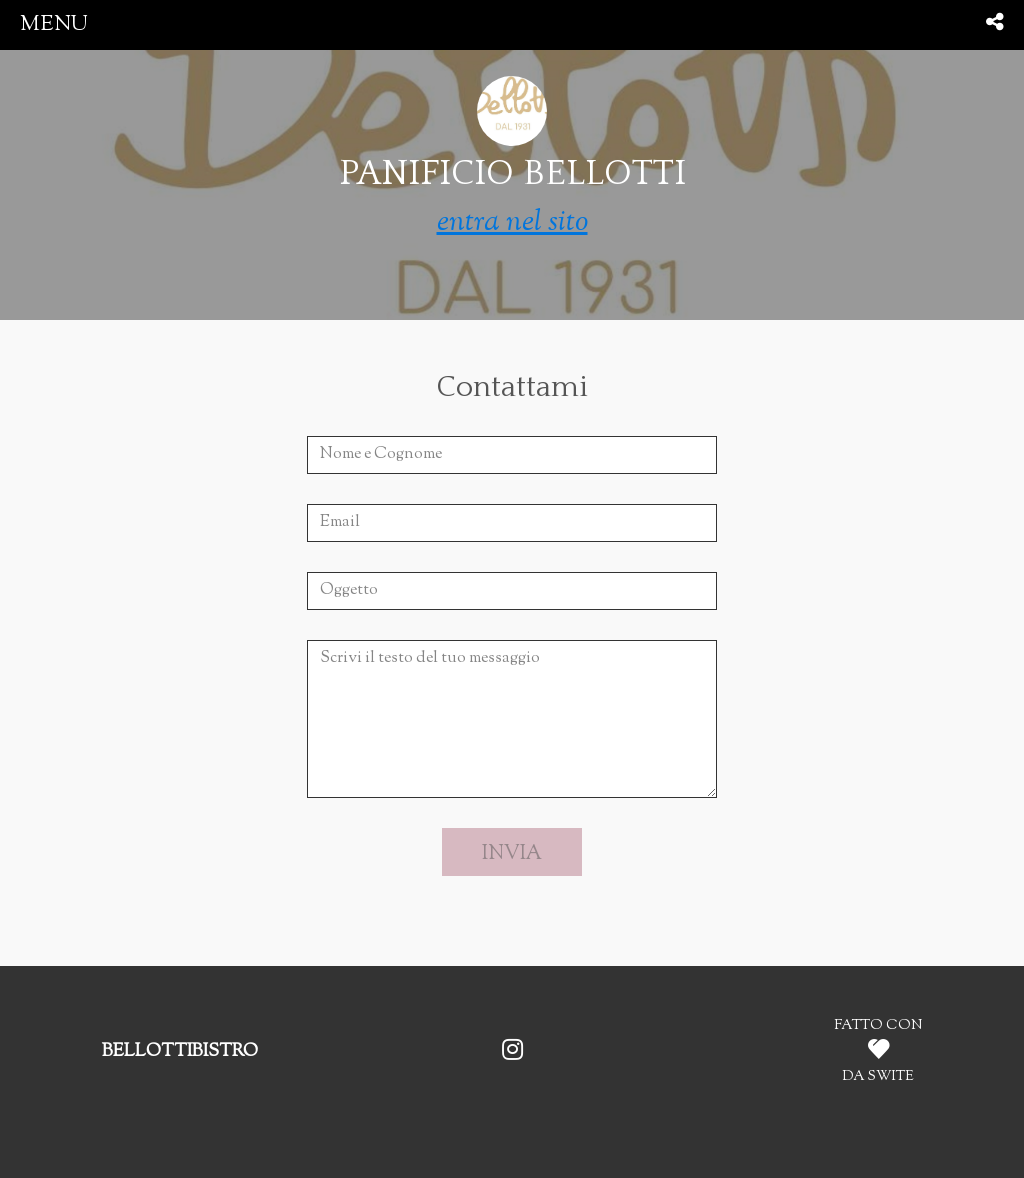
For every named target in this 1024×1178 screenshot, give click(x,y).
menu (54, 24)
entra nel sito (512, 222)
